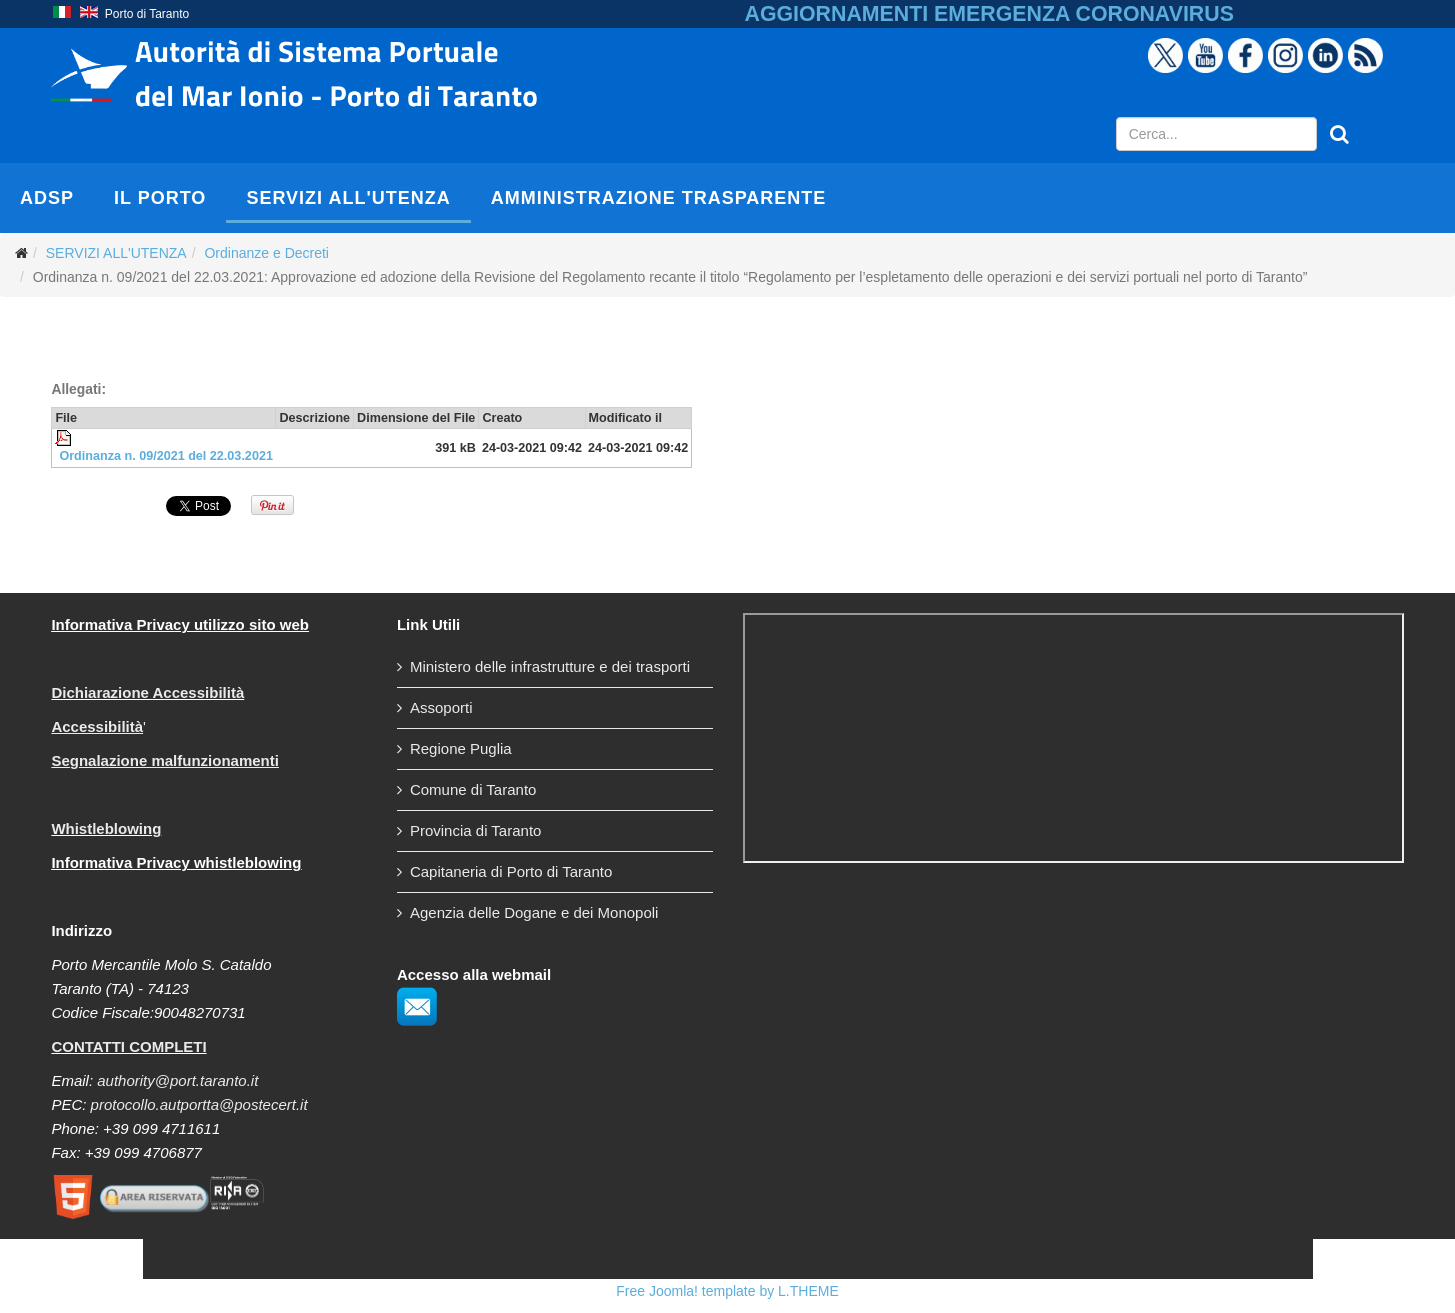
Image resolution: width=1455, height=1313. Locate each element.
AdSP (47, 198)
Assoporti (441, 707)
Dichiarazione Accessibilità (147, 692)
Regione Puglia (461, 748)
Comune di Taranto (473, 789)
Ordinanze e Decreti (266, 253)
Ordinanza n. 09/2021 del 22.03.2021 (166, 456)
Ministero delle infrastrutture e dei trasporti (550, 666)
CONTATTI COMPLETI (128, 1046)
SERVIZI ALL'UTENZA (348, 198)
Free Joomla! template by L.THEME (727, 1291)
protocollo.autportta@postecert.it (199, 1104)
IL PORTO (160, 198)
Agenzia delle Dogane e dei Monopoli (534, 912)
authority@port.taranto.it (177, 1080)
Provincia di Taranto (475, 830)
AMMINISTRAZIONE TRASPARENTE (659, 198)
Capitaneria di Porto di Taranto (511, 871)
